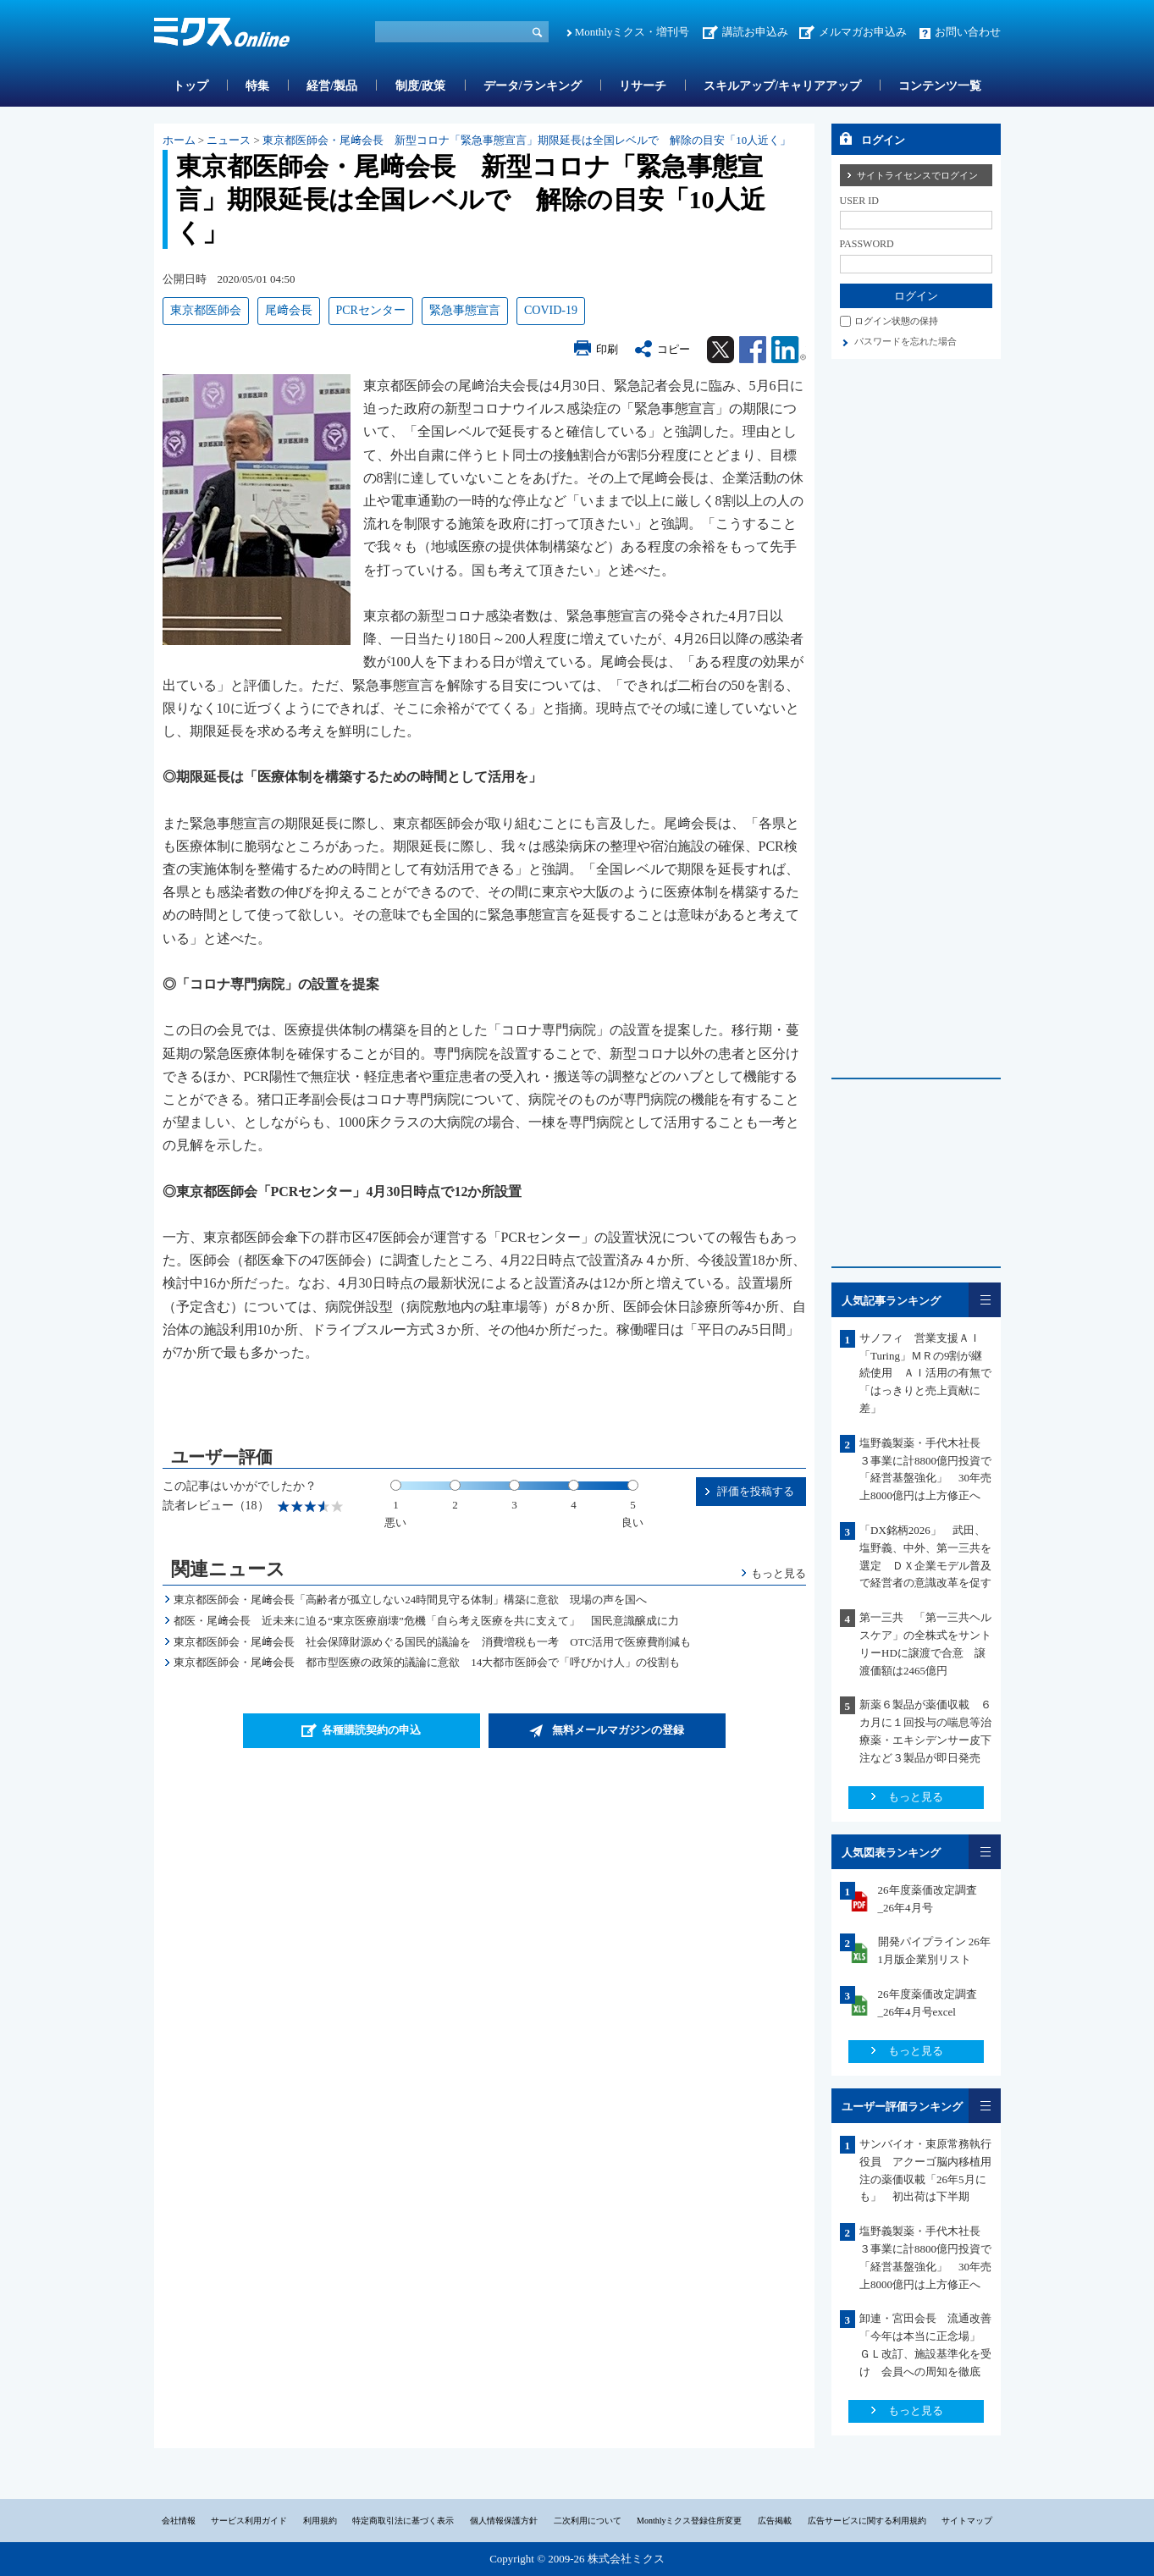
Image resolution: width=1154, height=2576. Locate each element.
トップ (190, 86)
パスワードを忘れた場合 (905, 341)
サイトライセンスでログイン (917, 175)
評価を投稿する (755, 1491)
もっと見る (778, 1573)
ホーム (179, 140)
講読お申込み (755, 31)
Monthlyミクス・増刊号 (632, 31)
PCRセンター (371, 310)
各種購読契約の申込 (371, 1730)
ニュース (229, 140)
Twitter (720, 349)
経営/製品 (331, 86)
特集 (257, 86)
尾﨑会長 (288, 310)
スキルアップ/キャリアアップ (782, 86)
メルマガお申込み (863, 31)
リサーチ (642, 86)
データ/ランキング (532, 86)
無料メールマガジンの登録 (618, 1730)
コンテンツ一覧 (939, 86)
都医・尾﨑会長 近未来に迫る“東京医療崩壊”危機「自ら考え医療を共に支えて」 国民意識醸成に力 (426, 1620)
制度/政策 (420, 86)
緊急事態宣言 (464, 310)
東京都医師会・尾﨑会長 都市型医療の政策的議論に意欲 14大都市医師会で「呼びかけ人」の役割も (427, 1662)
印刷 (607, 349)
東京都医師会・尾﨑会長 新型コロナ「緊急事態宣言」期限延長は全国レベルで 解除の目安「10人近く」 (526, 140)
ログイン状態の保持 (896, 321)
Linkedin (788, 349)
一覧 (985, 1299)
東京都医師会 (205, 310)
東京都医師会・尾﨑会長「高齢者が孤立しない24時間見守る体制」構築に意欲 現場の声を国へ (410, 1599)
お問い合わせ (968, 31)
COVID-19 (550, 310)
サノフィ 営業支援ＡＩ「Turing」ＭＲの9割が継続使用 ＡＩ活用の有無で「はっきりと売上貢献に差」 (925, 1373)
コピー (673, 349)
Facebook (752, 349)
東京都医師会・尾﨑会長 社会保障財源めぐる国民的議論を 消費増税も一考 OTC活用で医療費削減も (432, 1642)
